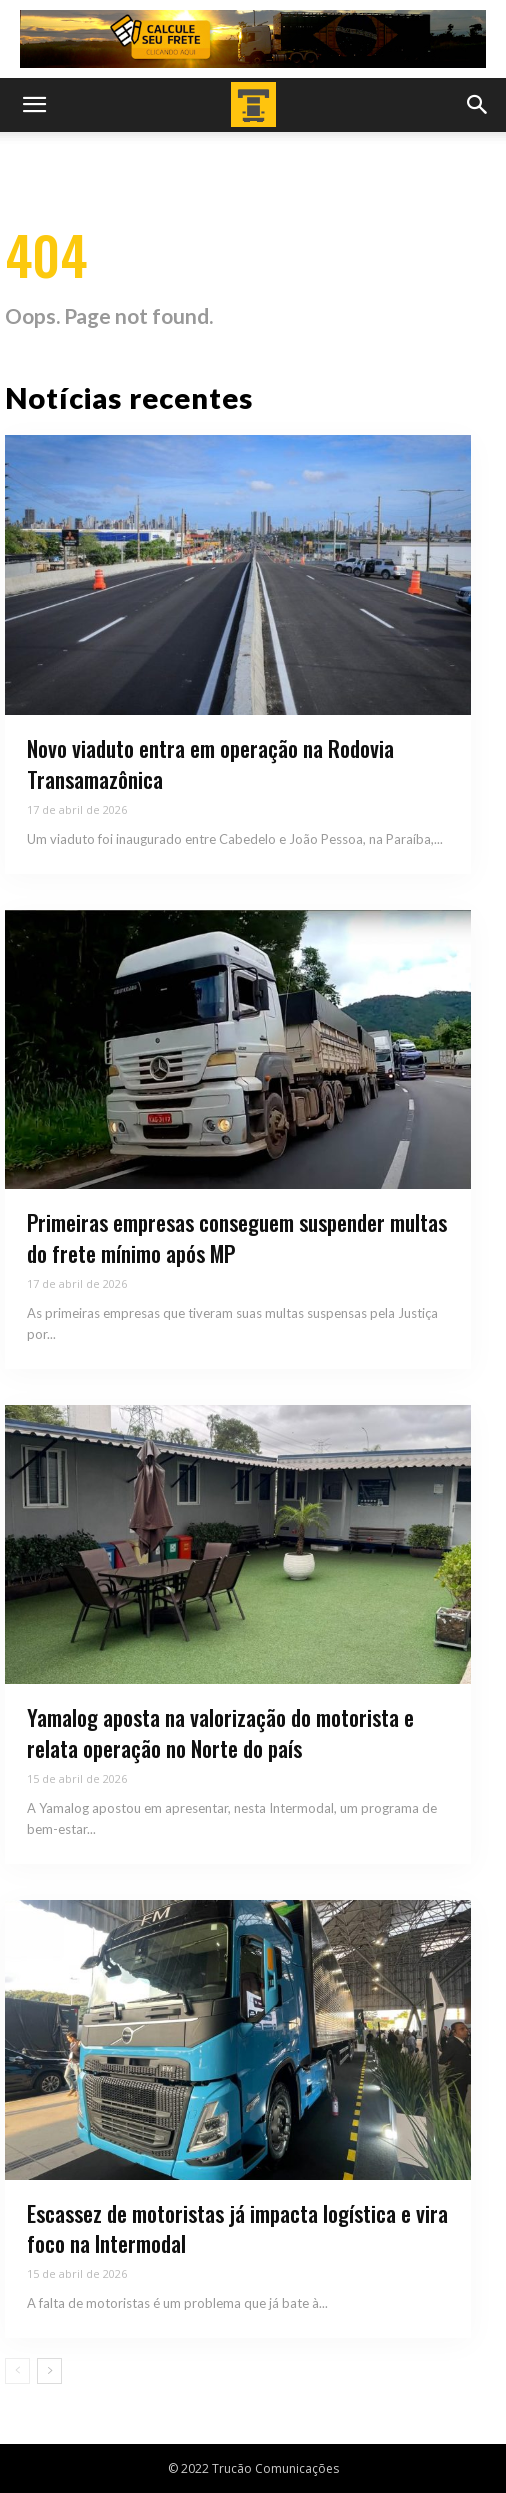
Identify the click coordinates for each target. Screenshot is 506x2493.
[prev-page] (17, 2371)
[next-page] (49, 2371)
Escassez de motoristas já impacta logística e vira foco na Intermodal (237, 2228)
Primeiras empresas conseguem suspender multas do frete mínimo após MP (237, 1237)
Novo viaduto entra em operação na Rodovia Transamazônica (210, 763)
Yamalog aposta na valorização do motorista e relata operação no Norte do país (220, 1732)
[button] (34, 105)
